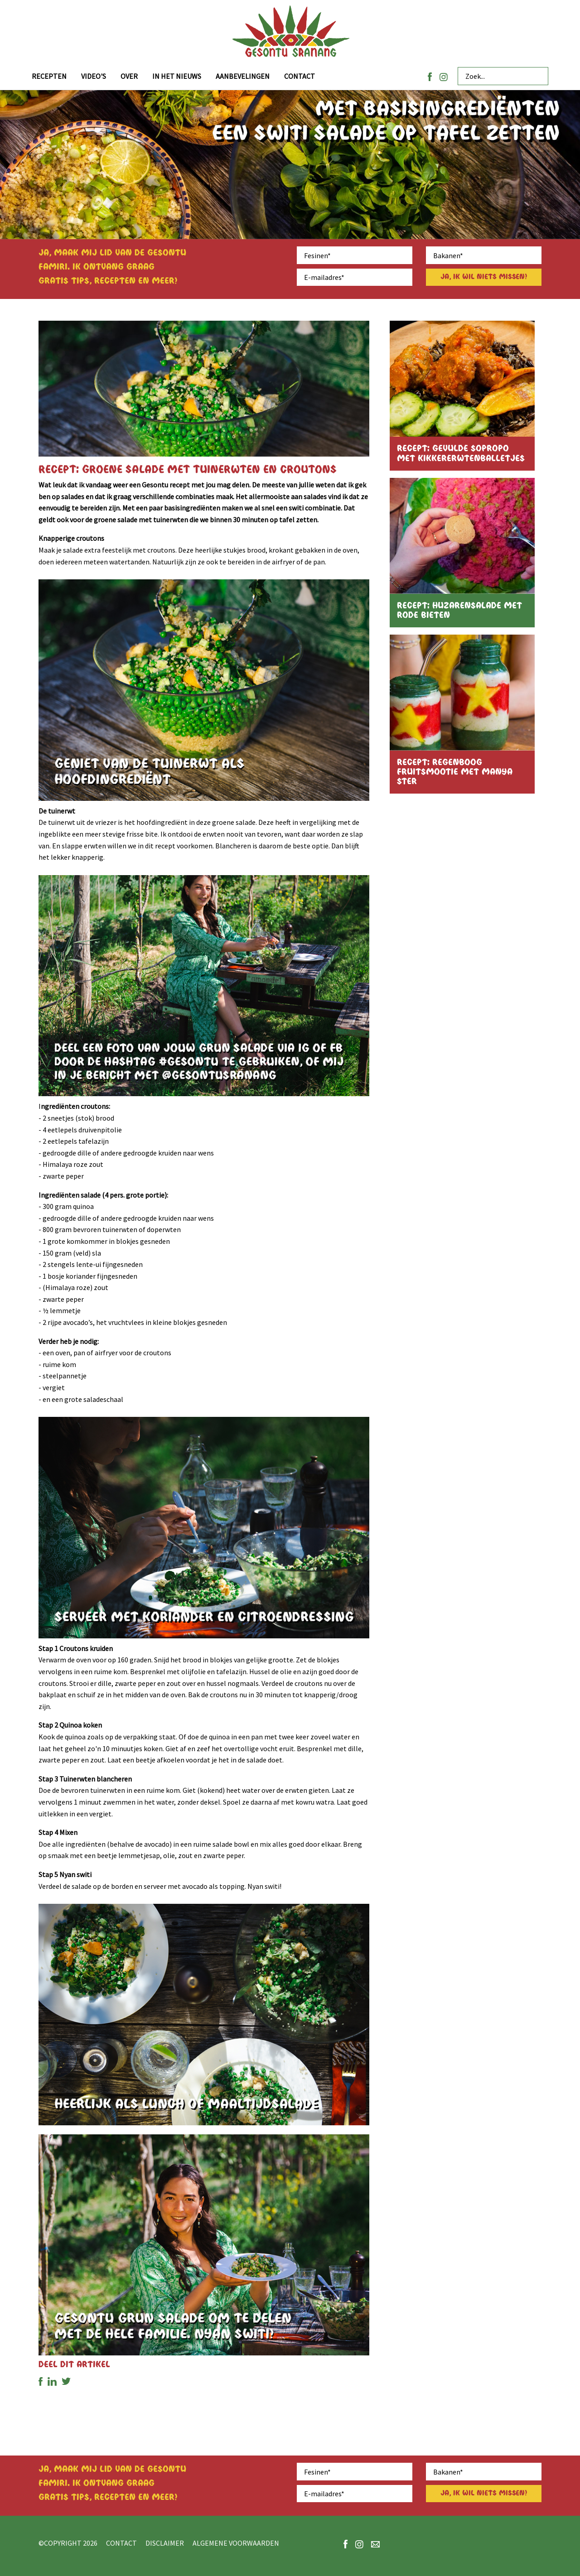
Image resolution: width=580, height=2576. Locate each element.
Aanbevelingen (243, 76)
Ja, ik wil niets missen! (483, 276)
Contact (299, 76)
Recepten (49, 76)
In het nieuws (176, 76)
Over (129, 76)
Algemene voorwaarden (236, 2542)
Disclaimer (164, 2542)
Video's (93, 76)
